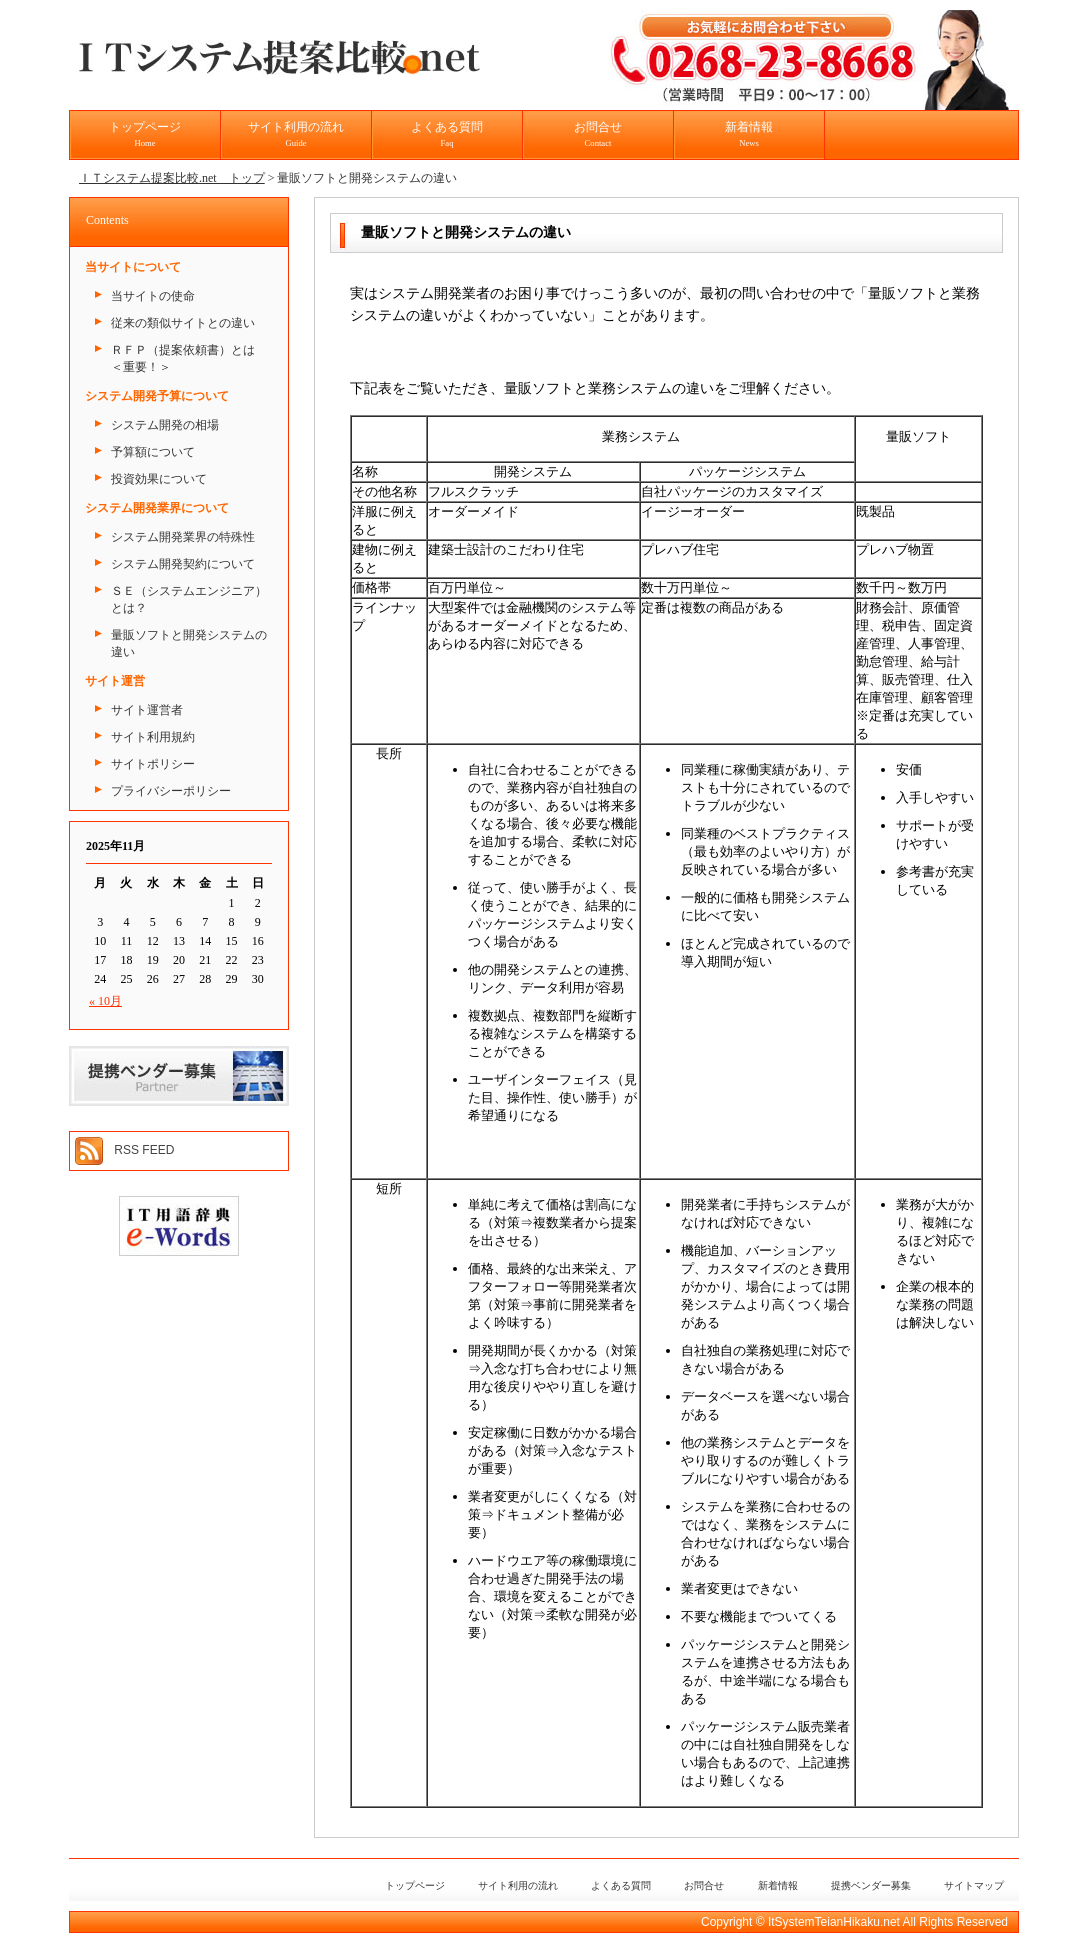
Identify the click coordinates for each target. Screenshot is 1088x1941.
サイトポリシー (153, 764)
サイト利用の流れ (296, 134)
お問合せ (598, 134)
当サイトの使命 (153, 296)
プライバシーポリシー (171, 791)
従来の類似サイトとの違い (183, 323)
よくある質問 (447, 134)
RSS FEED (144, 1150)
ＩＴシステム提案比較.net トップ (172, 178)
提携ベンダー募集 (871, 1885)
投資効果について (159, 479)
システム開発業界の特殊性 (183, 537)
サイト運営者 (147, 710)
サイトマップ (974, 1885)
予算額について (153, 452)
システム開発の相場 (165, 425)
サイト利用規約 (153, 737)
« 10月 (105, 1001)
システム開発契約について (183, 564)
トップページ (145, 134)
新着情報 (749, 134)
